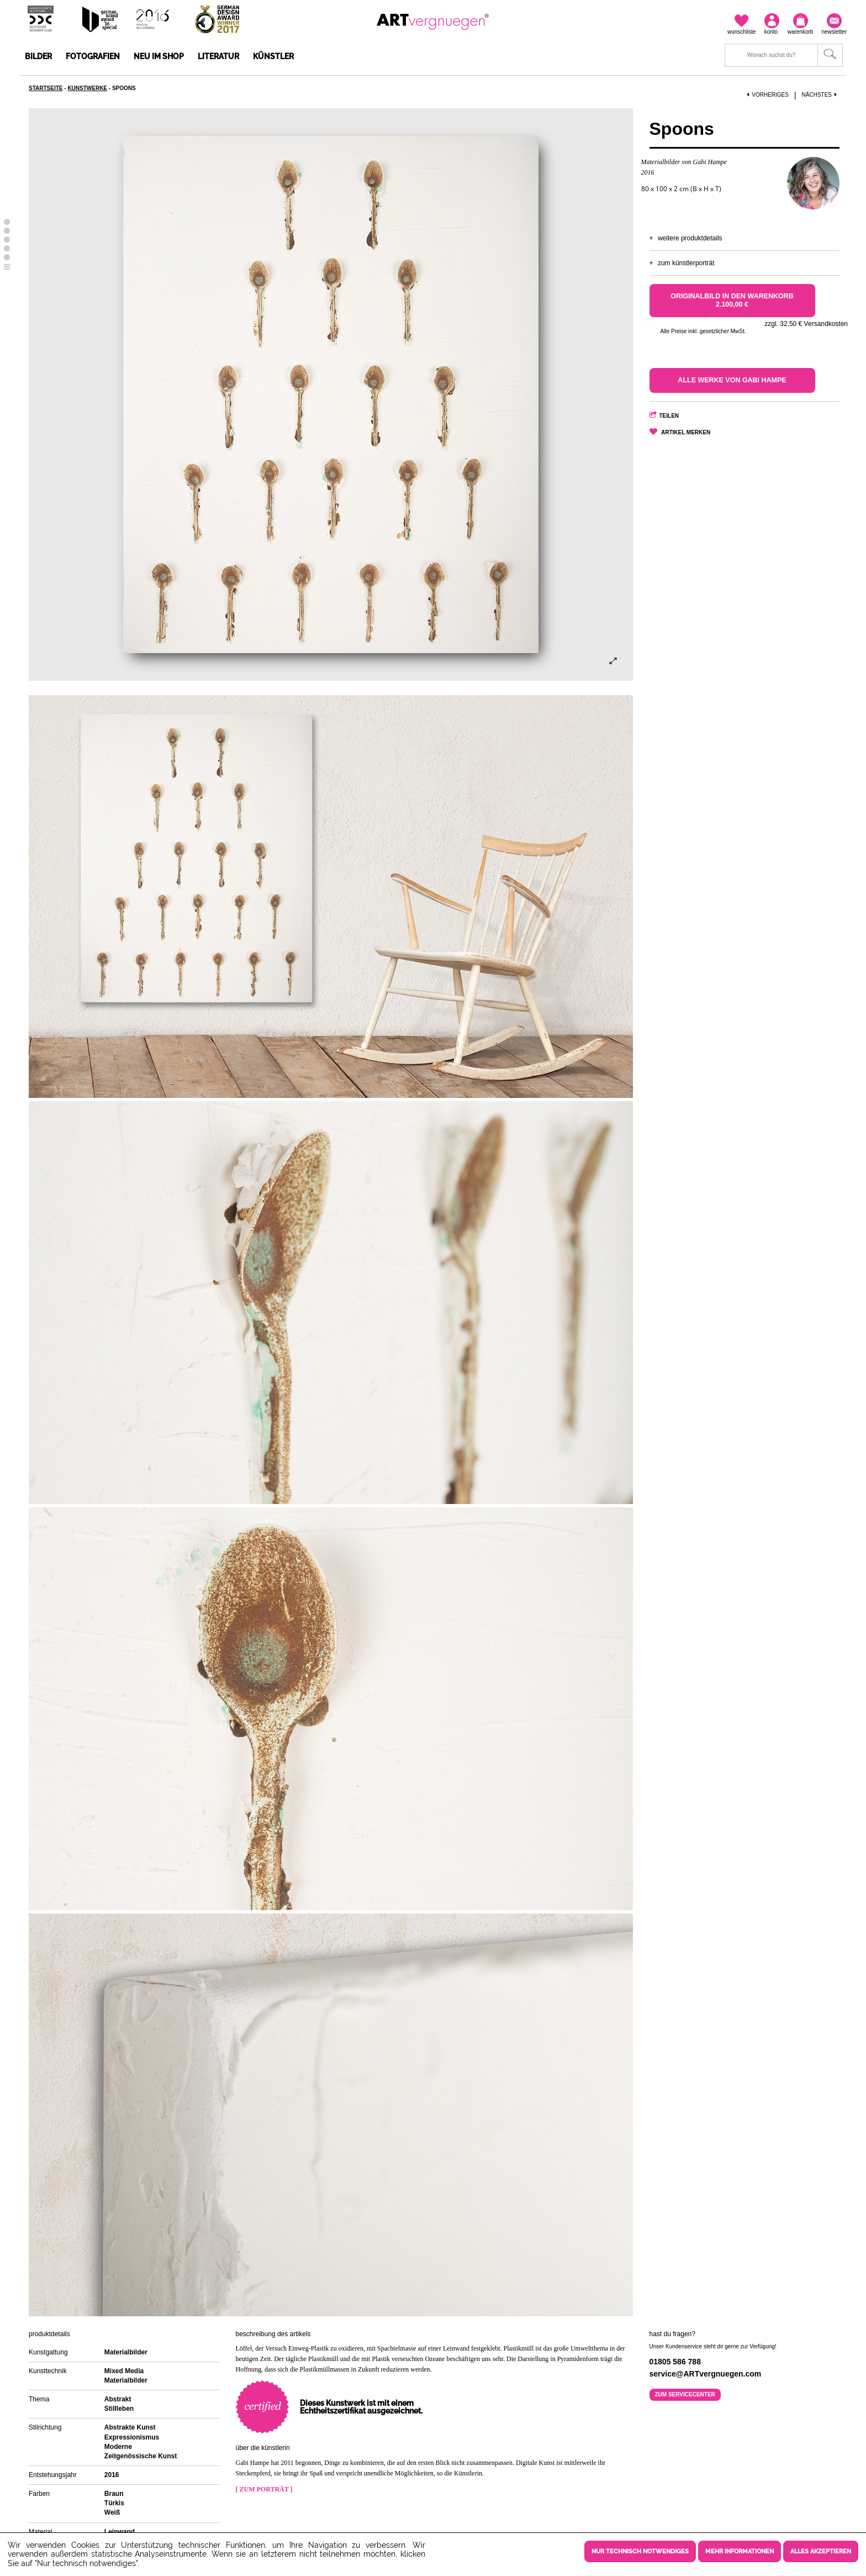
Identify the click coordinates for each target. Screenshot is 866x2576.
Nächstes (820, 95)
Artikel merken (685, 432)
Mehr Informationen (739, 2551)
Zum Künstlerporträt (686, 263)
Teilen (669, 416)
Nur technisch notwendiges (640, 2551)
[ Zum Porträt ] (264, 2489)
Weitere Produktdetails (690, 238)
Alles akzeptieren (820, 2551)
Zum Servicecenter (685, 2394)
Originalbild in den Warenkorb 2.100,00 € (732, 300)
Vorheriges (768, 95)
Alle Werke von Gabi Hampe (732, 380)
